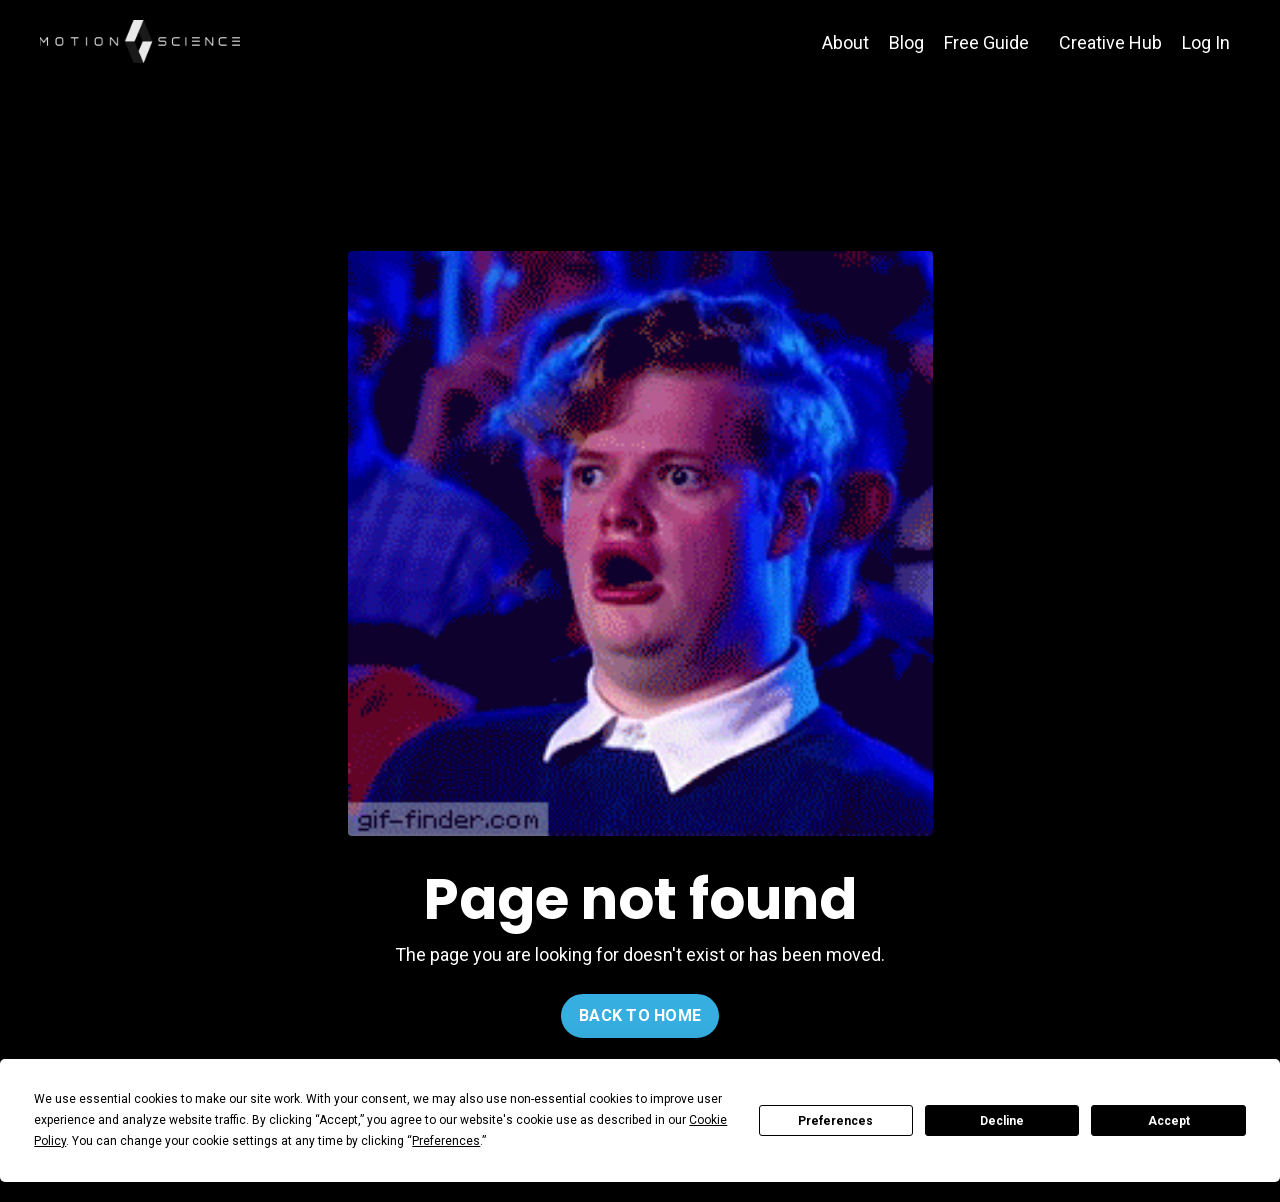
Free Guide (986, 42)
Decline (1002, 1121)
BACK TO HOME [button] (640, 1015)
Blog (906, 42)
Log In (1206, 42)
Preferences (835, 1121)
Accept (1169, 1121)
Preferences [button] (446, 1141)
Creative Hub (1110, 42)
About (845, 42)
